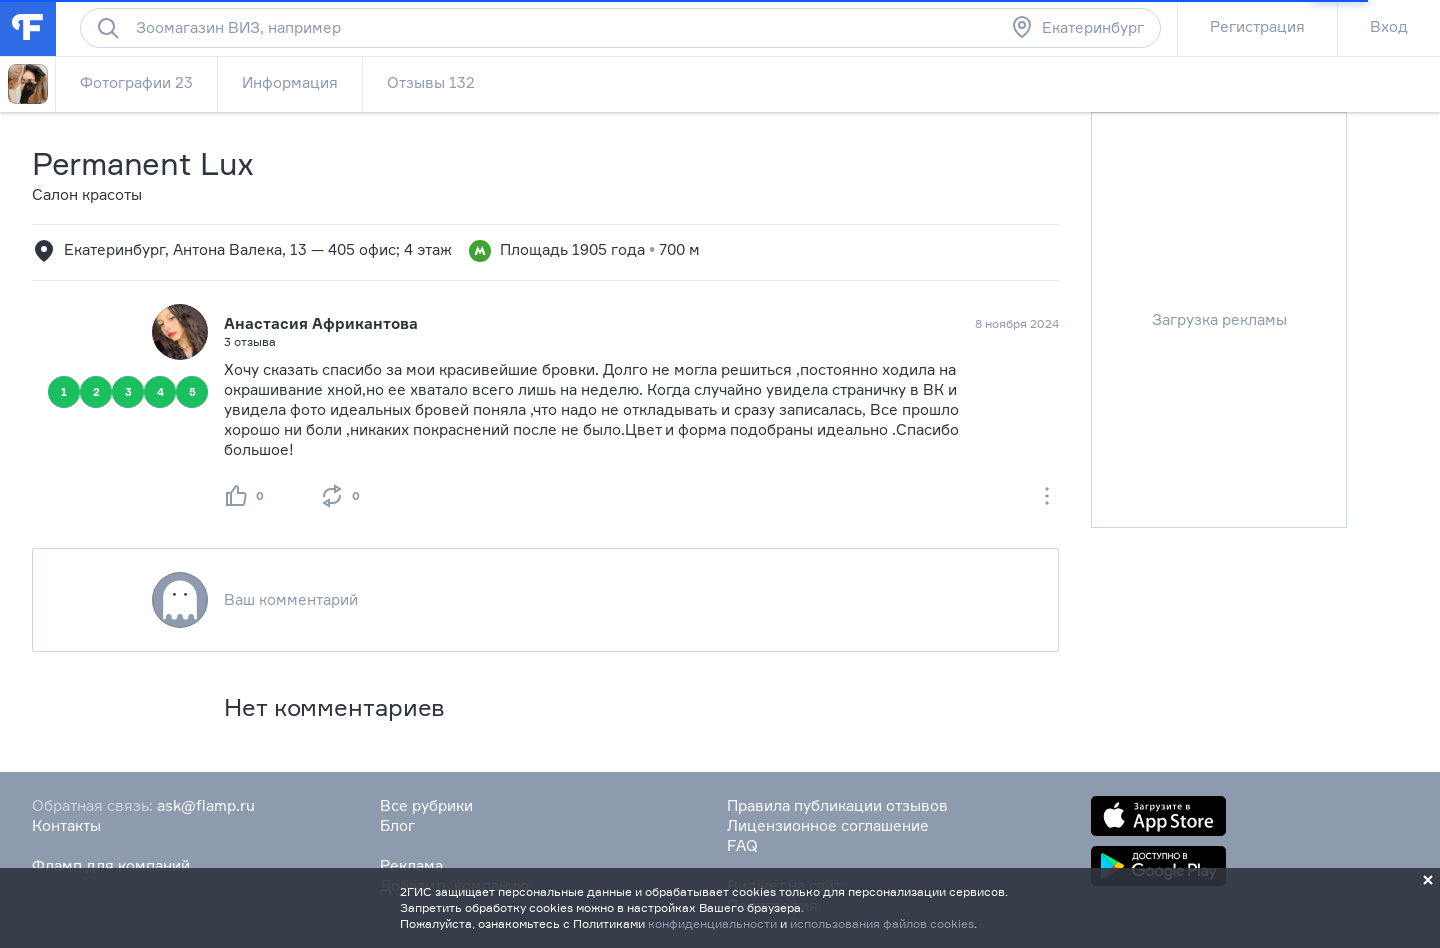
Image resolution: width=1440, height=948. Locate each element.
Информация (290, 82)
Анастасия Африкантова (321, 323)
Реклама (411, 865)
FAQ (742, 845)
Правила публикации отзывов (837, 805)
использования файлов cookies (882, 923)
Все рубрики (426, 805)
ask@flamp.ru (206, 805)
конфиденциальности (712, 923)
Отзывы (431, 82)
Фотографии (136, 82)
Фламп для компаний (111, 865)
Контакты (66, 825)
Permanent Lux (143, 163)
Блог (397, 825)
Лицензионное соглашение (828, 825)
